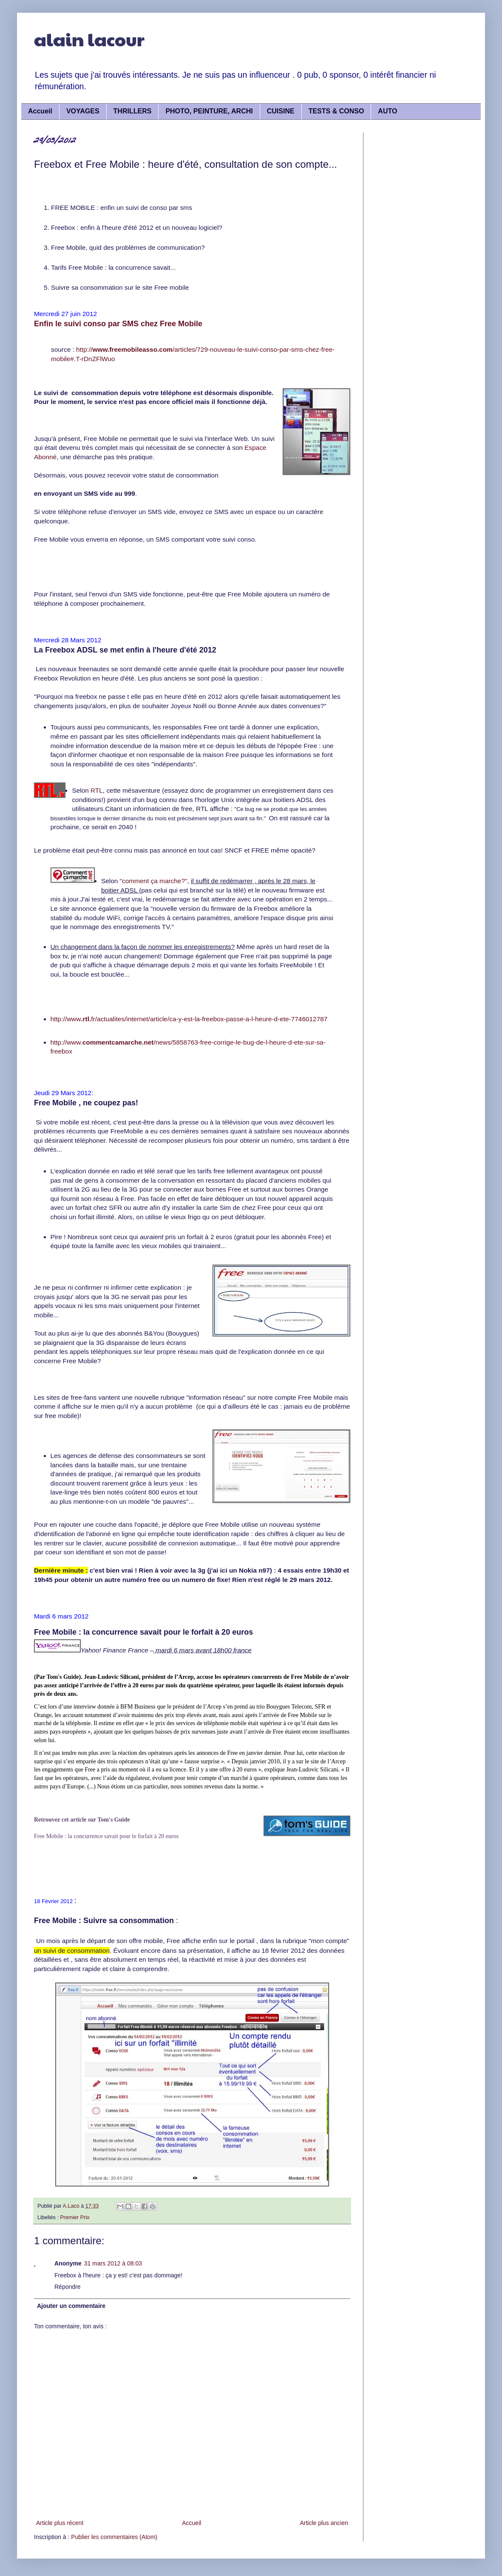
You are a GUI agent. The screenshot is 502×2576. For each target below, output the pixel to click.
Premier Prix (74, 2217)
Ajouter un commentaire (71, 2305)
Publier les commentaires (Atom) (114, 2537)
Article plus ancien (324, 2523)
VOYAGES (82, 111)
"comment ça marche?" (153, 880)
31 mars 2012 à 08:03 (113, 2263)
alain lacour (89, 38)
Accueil (40, 111)
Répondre (67, 2286)
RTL (97, 790)
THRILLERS (132, 111)
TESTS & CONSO (336, 111)
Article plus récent (59, 2523)
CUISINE (281, 111)
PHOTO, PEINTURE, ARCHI (208, 111)
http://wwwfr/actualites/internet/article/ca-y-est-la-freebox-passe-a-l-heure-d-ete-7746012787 (189, 1018)
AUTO (387, 111)
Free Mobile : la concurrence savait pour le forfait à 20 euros (106, 1836)
